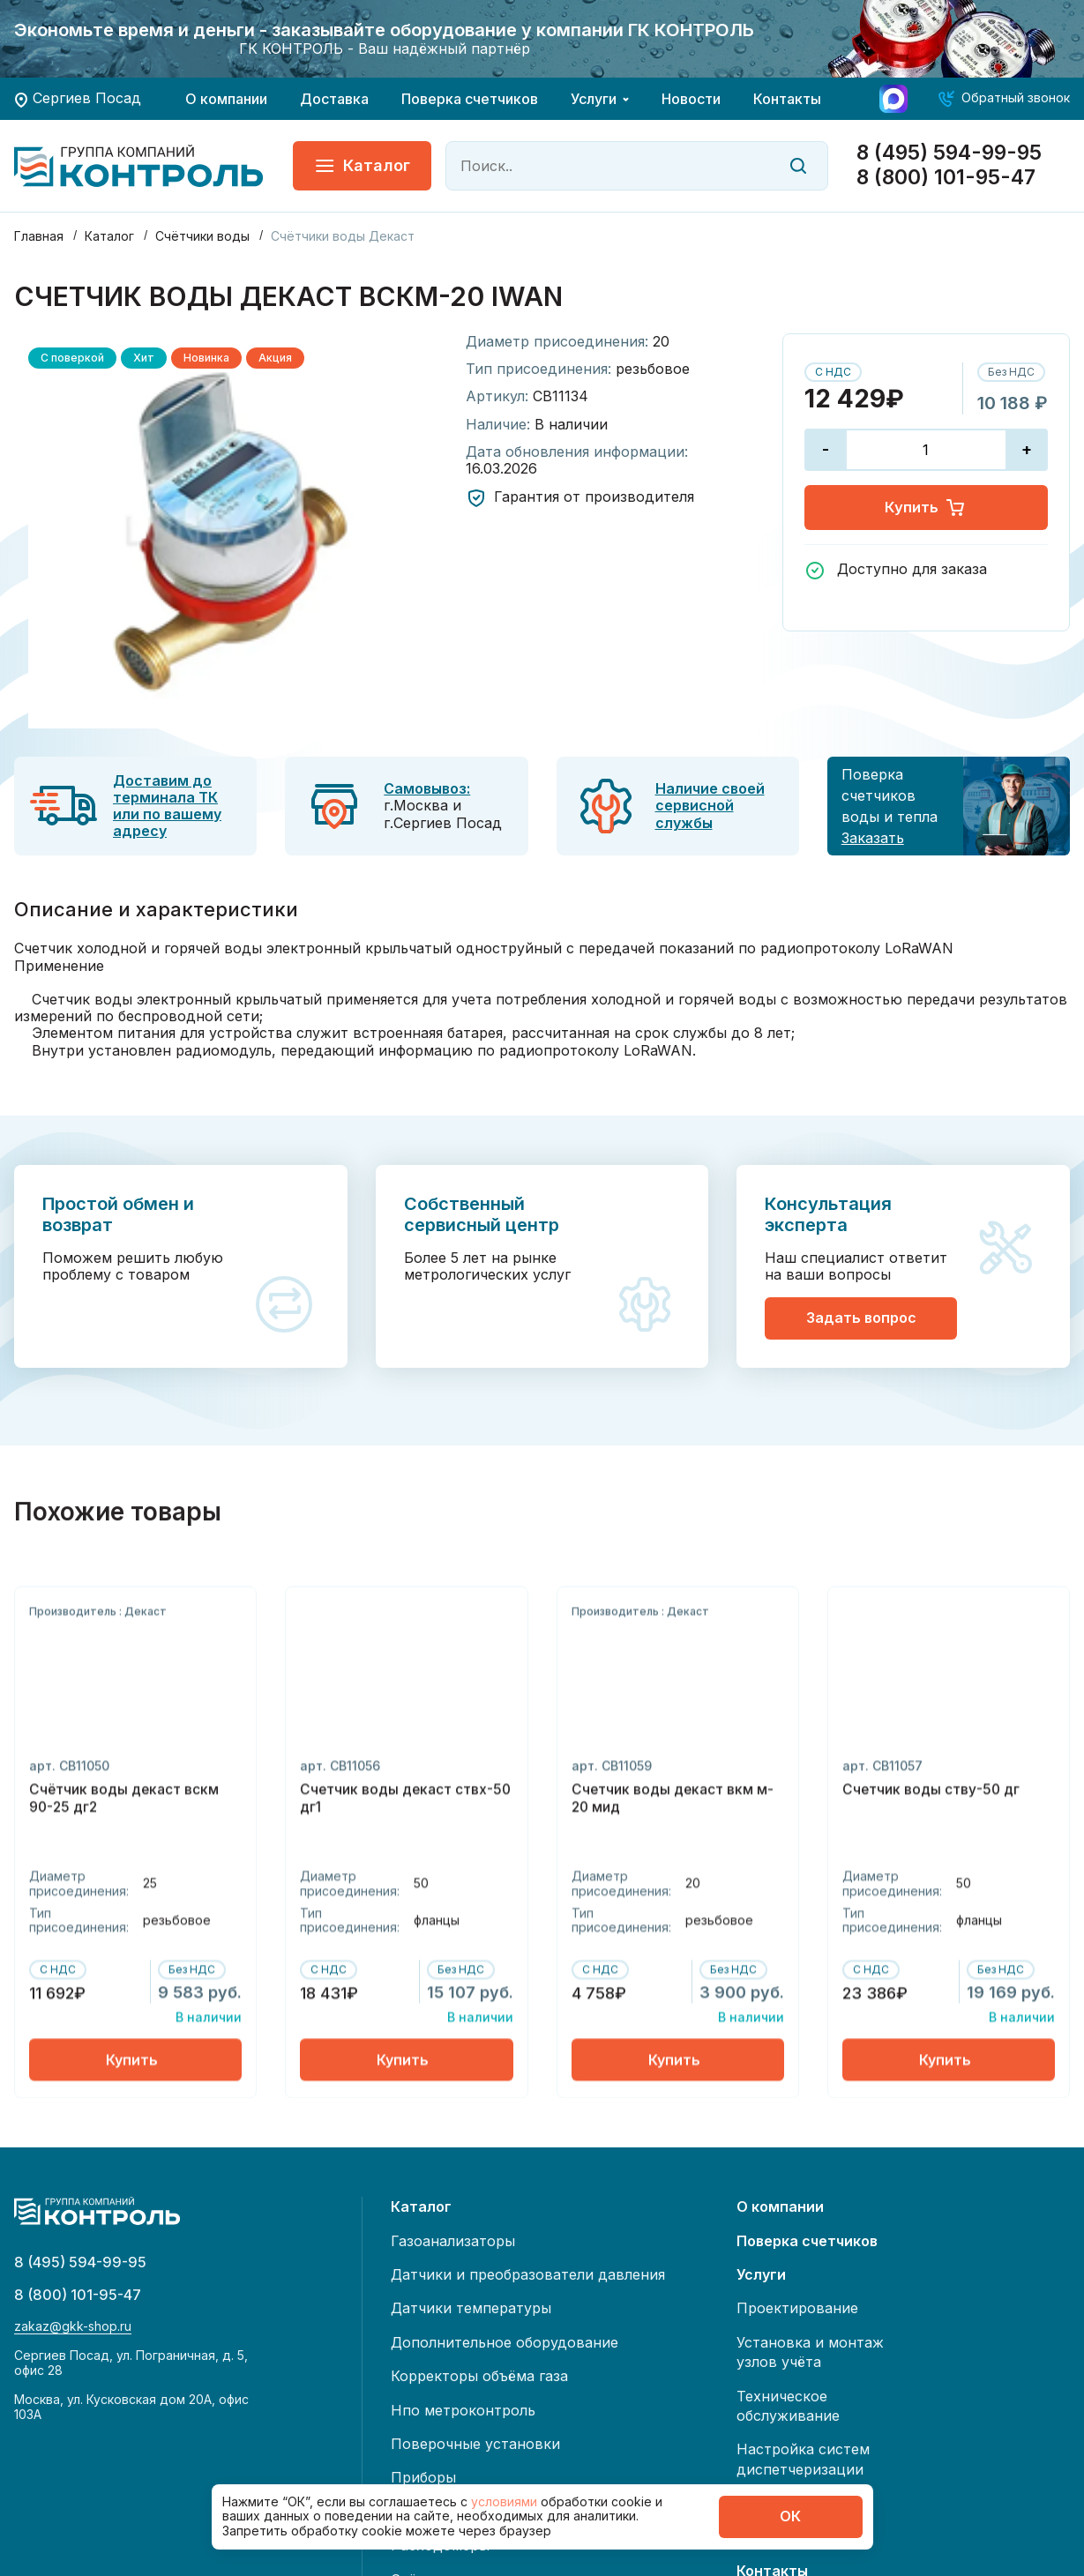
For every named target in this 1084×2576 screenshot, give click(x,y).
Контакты (787, 99)
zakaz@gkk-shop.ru (72, 2334)
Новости (691, 99)
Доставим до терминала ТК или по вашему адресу (167, 806)
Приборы (423, 2477)
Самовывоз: (427, 788)
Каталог (362, 165)
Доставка (334, 99)
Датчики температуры (471, 2308)
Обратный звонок (1015, 97)
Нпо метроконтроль (463, 2410)
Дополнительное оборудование (504, 2342)
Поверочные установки (475, 2444)
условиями (506, 2501)
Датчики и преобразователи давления (528, 2274)
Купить (925, 509)
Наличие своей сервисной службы (710, 805)
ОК (790, 2516)
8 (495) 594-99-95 (949, 153)
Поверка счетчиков (469, 99)
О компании (226, 99)
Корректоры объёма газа (479, 2376)
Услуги (594, 99)
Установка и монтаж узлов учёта (810, 2352)
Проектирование (797, 2308)
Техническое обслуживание (788, 2405)
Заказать (872, 838)
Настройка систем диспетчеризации (803, 2458)
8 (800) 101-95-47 (945, 178)
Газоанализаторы (453, 2241)
